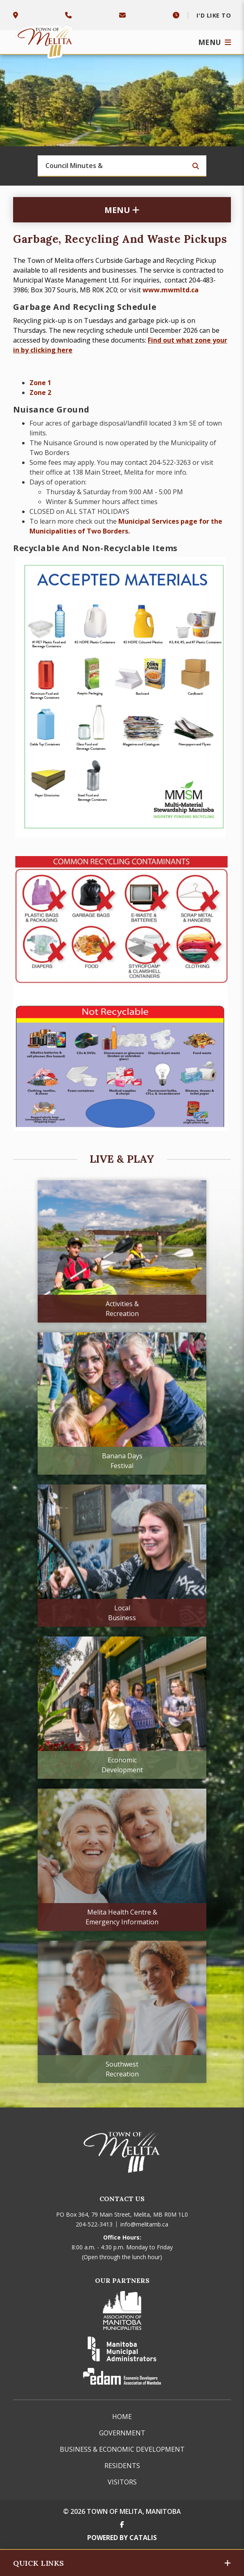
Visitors (122, 2481)
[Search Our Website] (122, 166)
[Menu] (215, 42)
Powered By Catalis (122, 2537)
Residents (122, 2465)
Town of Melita (46, 40)
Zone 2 (40, 392)
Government (122, 2432)
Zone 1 (40, 382)
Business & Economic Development (122, 2449)
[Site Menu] (122, 209)
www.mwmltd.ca (170, 289)
